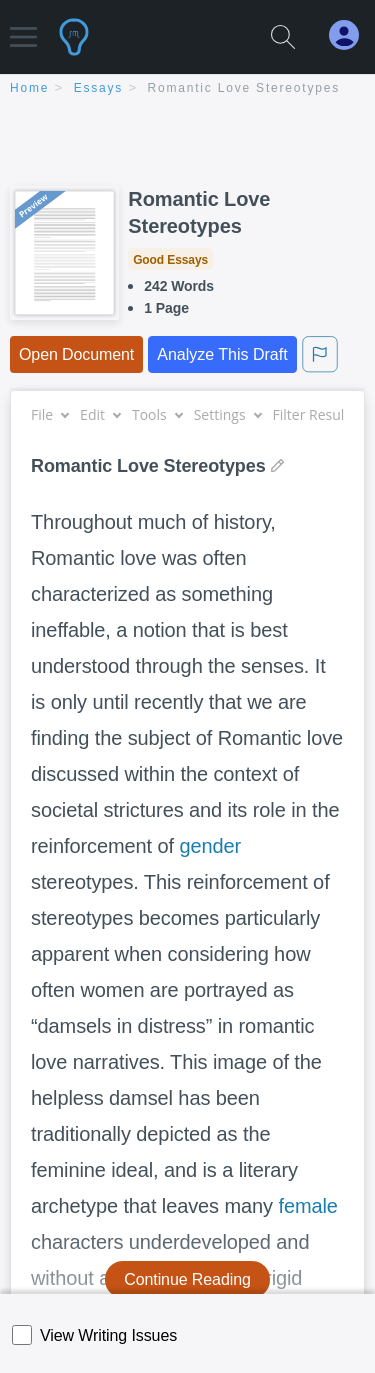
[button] (23, 27)
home (29, 88)
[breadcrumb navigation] (187, 89)
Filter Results (322, 414)
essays (98, 88)
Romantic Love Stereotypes (244, 88)
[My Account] (352, 35)
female (307, 1206)
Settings (227, 414)
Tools (157, 414)
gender (210, 846)
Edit (100, 414)
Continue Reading (187, 1279)
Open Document (76, 354)
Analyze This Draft (222, 354)
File (49, 414)
